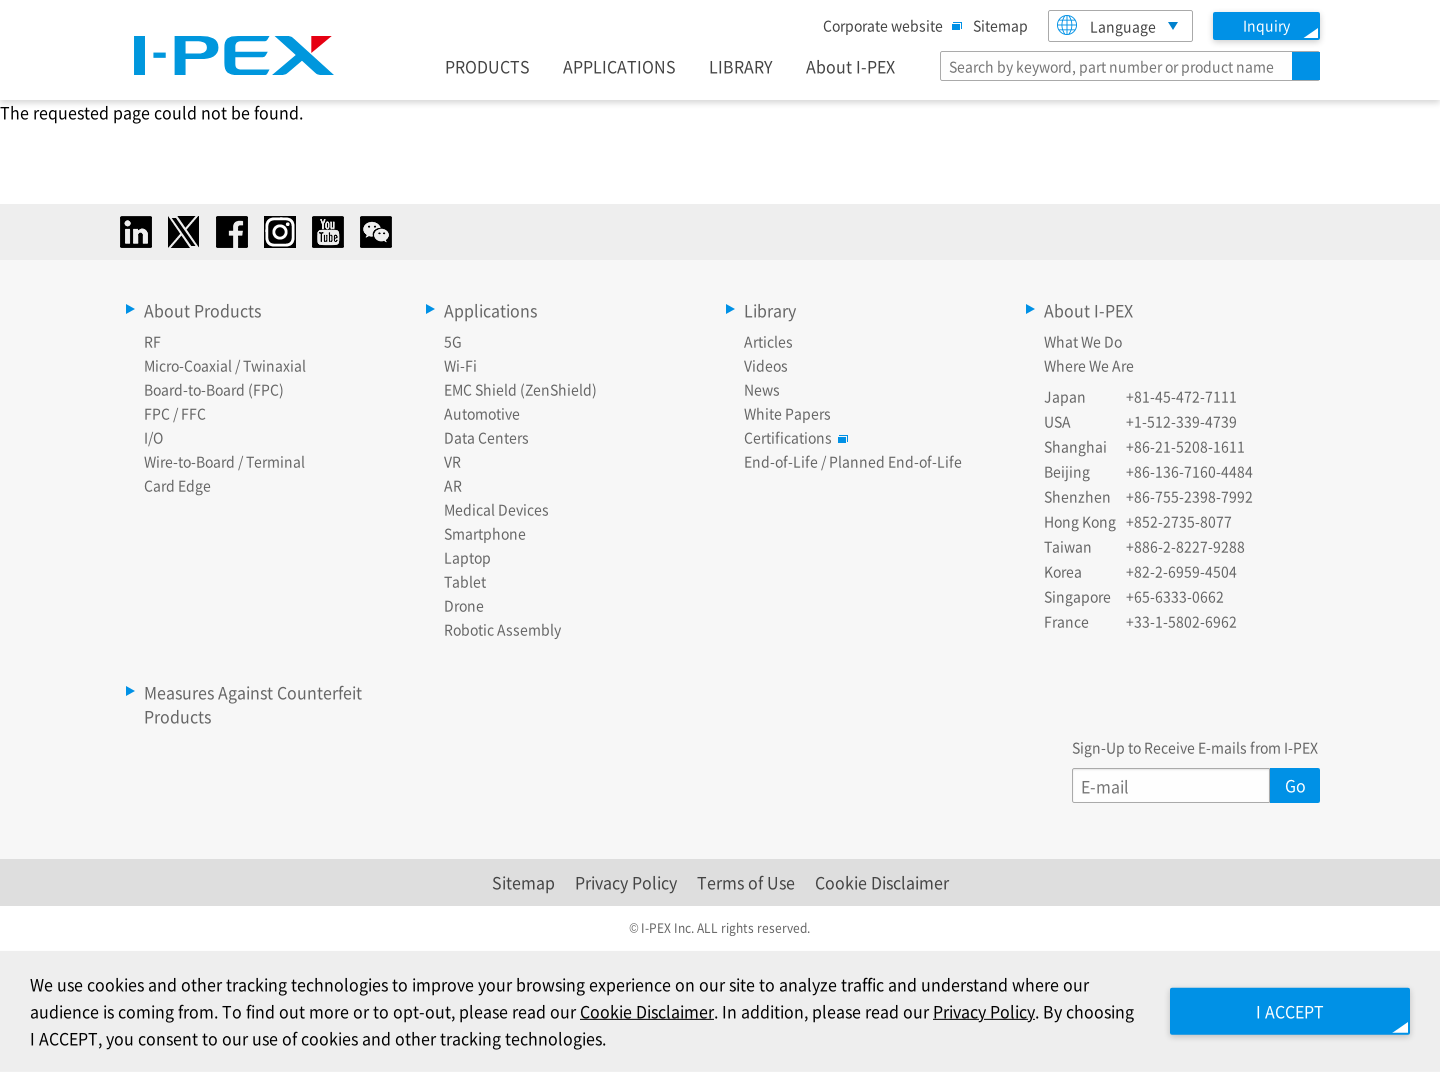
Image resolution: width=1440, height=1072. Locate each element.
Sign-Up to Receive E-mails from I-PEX (1195, 747)
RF (152, 341)
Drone (464, 605)
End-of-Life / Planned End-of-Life (853, 461)
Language (1106, 25)
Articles (768, 341)
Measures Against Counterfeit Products (253, 704)
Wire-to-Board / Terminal (224, 461)
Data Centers (486, 437)
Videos (766, 365)
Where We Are (1089, 365)
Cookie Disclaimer (882, 882)
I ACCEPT (1290, 1011)
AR (453, 485)
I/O (153, 437)
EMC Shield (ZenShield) (520, 389)
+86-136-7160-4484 (1189, 471)
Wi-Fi (460, 365)
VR (452, 461)
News (762, 389)
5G (453, 341)
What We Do (1083, 341)
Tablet (465, 581)
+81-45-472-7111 (1181, 396)
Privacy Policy (626, 882)
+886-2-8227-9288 (1185, 546)
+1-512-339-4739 (1181, 421)
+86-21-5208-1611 (1185, 446)
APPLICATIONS (619, 66)
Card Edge (177, 485)
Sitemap (1000, 25)
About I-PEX (850, 66)
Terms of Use (746, 882)
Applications (490, 310)
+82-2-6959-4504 (1181, 571)
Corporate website (888, 25)
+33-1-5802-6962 (1181, 621)
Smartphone (485, 533)
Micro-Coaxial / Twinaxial (225, 365)
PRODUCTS (487, 66)
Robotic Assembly (502, 629)
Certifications (793, 437)
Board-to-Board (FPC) (214, 389)
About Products (202, 310)
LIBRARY (741, 66)
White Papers (787, 413)
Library (770, 310)
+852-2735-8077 (1179, 521)
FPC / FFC (175, 413)
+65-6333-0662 (1175, 596)
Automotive (482, 413)
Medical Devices (496, 509)
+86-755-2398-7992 (1189, 496)
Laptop (467, 557)
